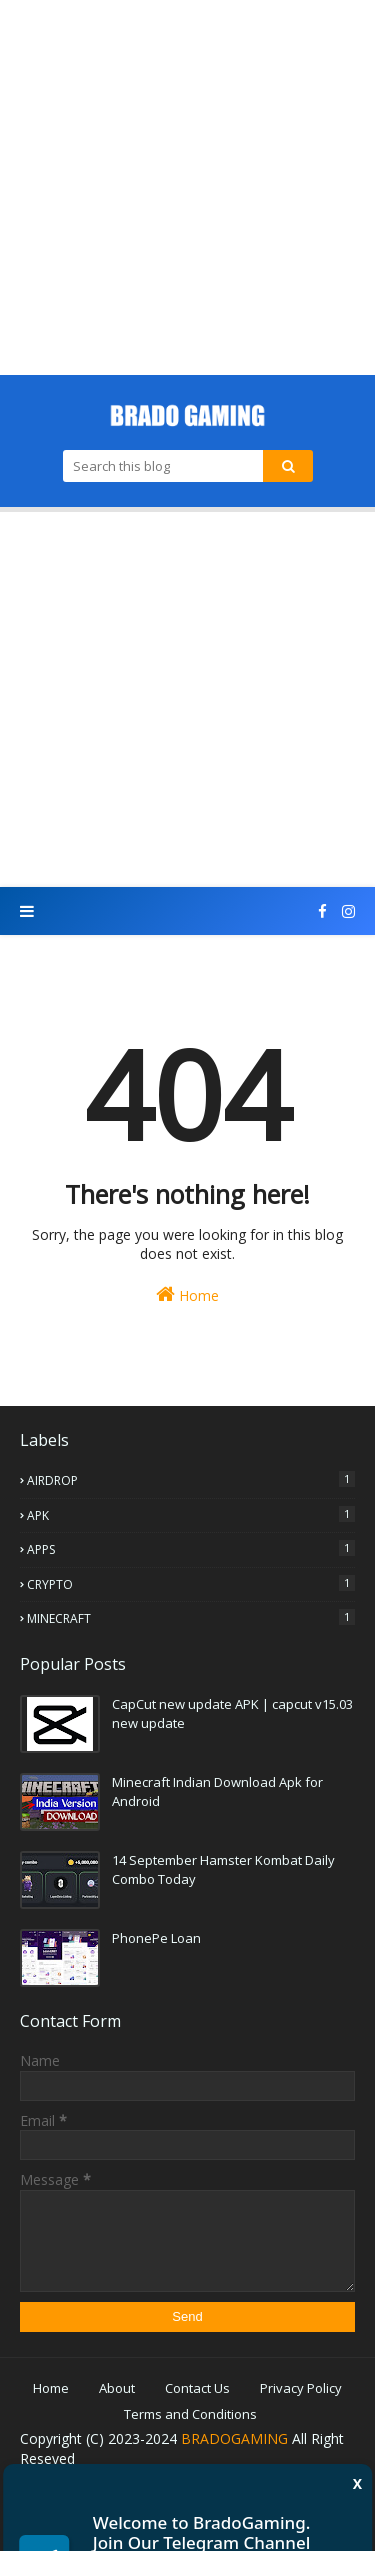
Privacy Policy (301, 2388)
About (117, 2388)
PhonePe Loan (156, 1938)
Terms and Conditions (190, 2414)
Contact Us (197, 2388)
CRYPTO (191, 1584)
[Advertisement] (187, 187)
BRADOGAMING (234, 2438)
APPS (191, 1549)
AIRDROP (191, 1480)
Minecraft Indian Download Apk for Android (217, 1792)
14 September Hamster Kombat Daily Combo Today (223, 1870)
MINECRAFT (191, 1618)
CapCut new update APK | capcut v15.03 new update (232, 1714)
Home (187, 1294)
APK (191, 1515)
